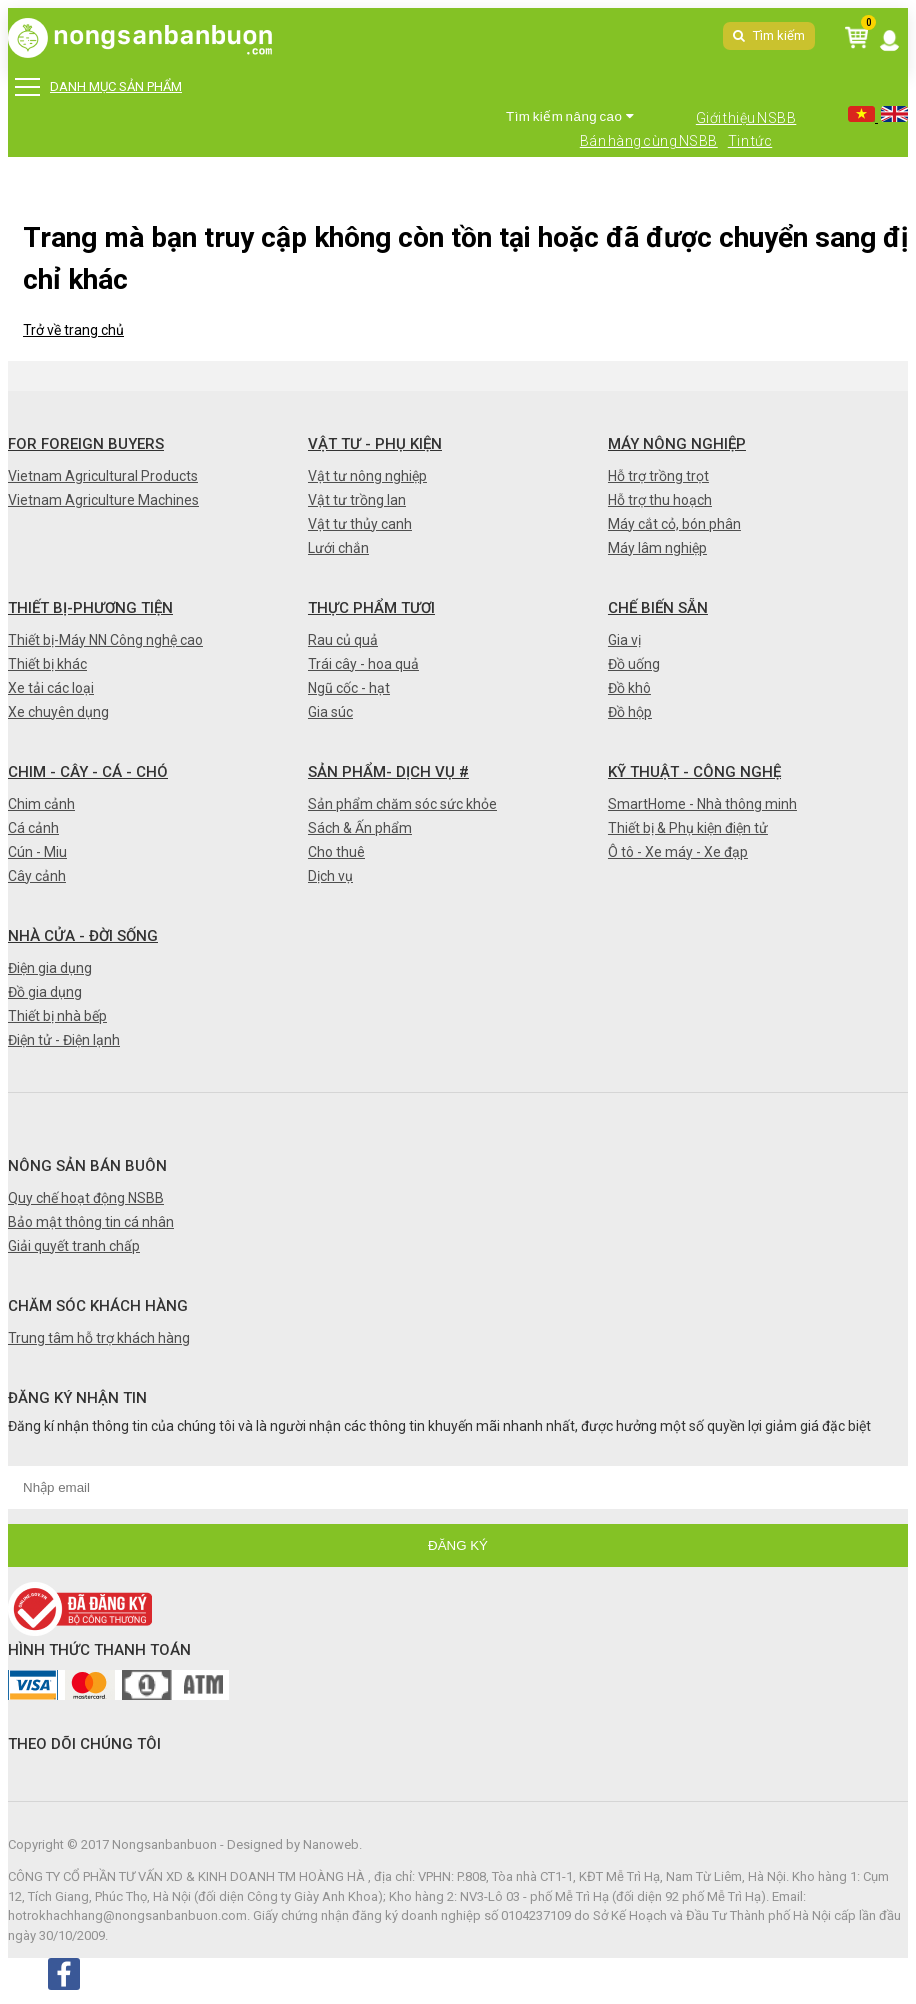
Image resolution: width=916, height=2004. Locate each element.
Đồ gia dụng (45, 992)
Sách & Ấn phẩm (360, 828)
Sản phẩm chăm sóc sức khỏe (402, 804)
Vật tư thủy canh (360, 524)
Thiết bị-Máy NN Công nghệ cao (105, 640)
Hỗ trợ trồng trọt (658, 476)
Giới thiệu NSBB (746, 118)
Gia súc (330, 712)
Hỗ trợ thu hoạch (660, 500)
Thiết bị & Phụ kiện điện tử (688, 828)
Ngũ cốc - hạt (349, 688)
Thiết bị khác (47, 664)
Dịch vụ (330, 876)
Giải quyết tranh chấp (74, 1246)
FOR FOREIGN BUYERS (86, 444)
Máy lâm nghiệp (657, 548)
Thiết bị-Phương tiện (90, 608)
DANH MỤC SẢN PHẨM (98, 87)
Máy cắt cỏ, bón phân (674, 524)
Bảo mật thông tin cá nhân (91, 1222)
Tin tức (750, 141)
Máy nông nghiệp (677, 444)
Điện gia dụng (50, 968)
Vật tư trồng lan (357, 500)
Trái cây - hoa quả (363, 664)
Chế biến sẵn (658, 608)
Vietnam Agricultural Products (103, 476)
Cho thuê (336, 852)
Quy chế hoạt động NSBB (86, 1198)
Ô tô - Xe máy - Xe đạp (678, 852)
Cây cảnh (37, 876)
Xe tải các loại (51, 688)
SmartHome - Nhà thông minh (702, 804)
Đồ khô (629, 688)
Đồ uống (634, 664)
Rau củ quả (343, 640)
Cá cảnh (33, 828)
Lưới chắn (338, 548)
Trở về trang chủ (73, 330)
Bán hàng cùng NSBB (649, 141)
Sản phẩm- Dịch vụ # (388, 772)
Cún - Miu (37, 852)
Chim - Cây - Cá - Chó (88, 772)
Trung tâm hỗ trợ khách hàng (99, 1338)
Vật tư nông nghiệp (367, 476)
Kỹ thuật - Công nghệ (694, 772)
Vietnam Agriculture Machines (103, 500)
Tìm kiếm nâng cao (570, 116)
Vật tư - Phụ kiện (375, 444)
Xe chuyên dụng (58, 712)
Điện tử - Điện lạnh (64, 1040)
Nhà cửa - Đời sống (83, 936)
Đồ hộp (630, 712)
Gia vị (624, 640)
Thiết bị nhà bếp (57, 1016)
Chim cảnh (41, 804)
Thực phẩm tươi (371, 608)
